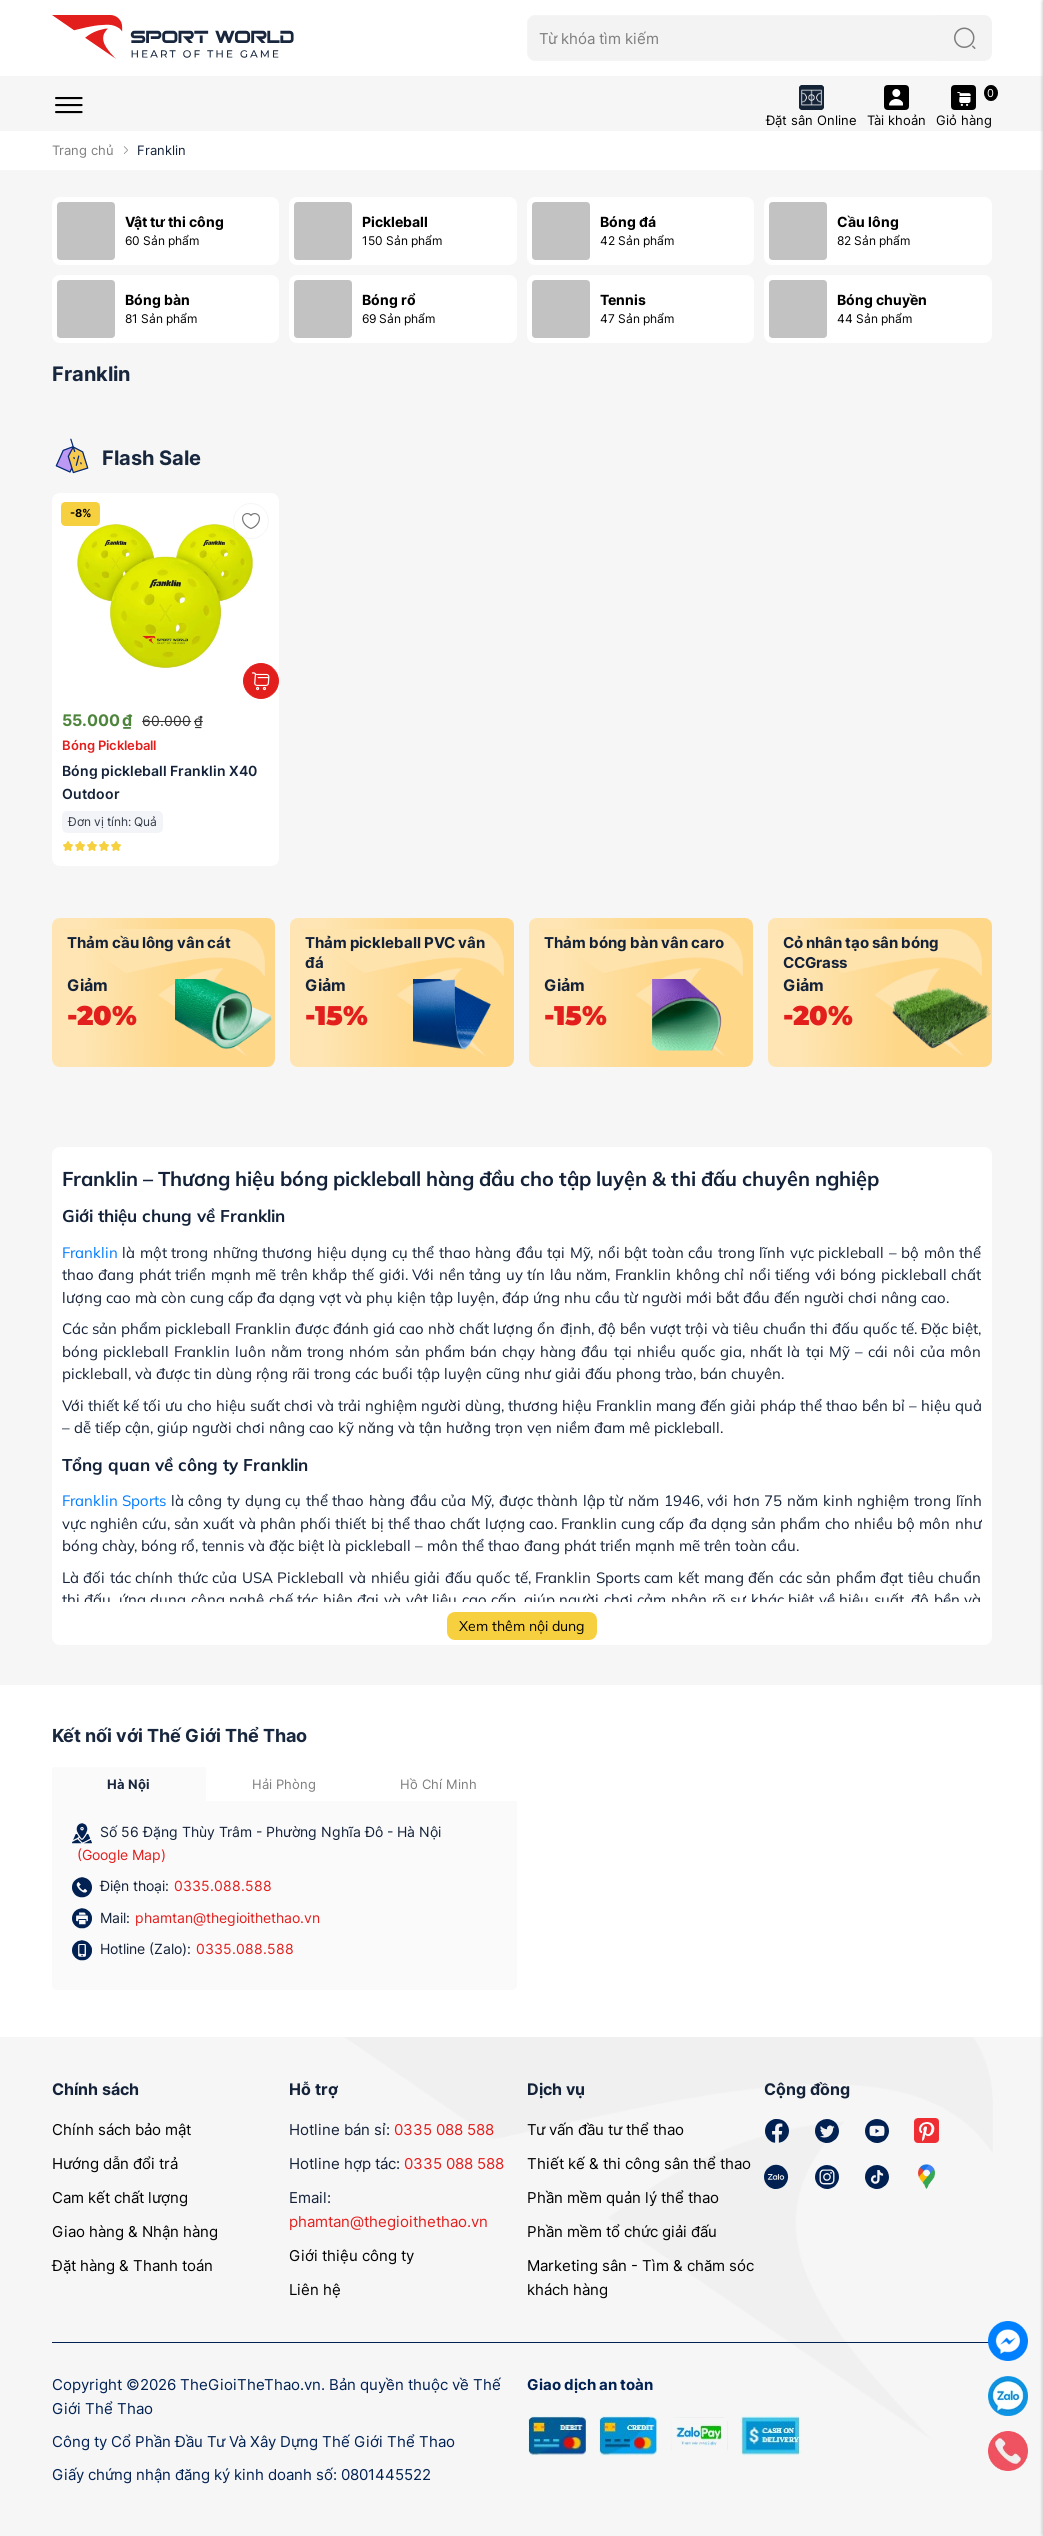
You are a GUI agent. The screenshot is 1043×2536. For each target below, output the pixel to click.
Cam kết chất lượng (120, 2197)
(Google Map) (121, 1854)
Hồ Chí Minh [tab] (438, 1784)
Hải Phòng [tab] (284, 1784)
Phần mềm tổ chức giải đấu (622, 2231)
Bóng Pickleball (109, 745)
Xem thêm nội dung (521, 1626)
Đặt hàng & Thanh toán (132, 2265)
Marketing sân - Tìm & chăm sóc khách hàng (640, 2277)
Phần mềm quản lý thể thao (623, 2197)
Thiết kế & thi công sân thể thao (639, 2163)
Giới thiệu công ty (351, 2255)
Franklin (90, 1252)
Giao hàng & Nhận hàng (135, 2231)
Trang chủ (83, 150)
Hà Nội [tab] (128, 1784)
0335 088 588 (444, 2129)
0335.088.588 (223, 1885)
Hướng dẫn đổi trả (115, 2163)
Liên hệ (315, 2289)
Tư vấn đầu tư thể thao (605, 2129)
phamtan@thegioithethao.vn (227, 1917)
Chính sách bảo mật (121, 2129)
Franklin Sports (114, 1500)
